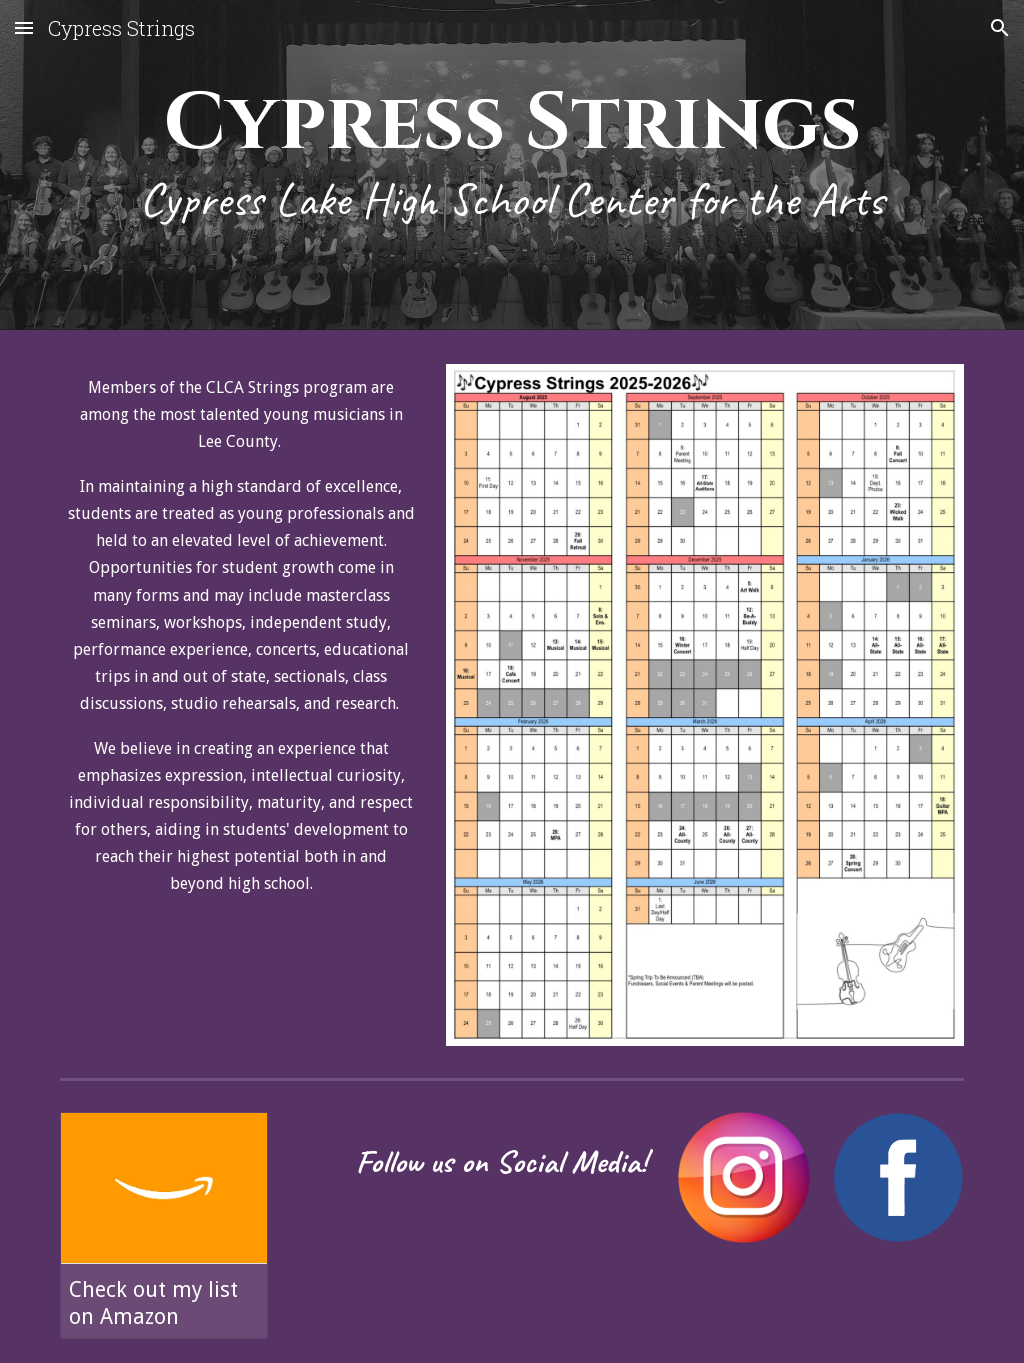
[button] (24, 27)
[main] (512, 170)
